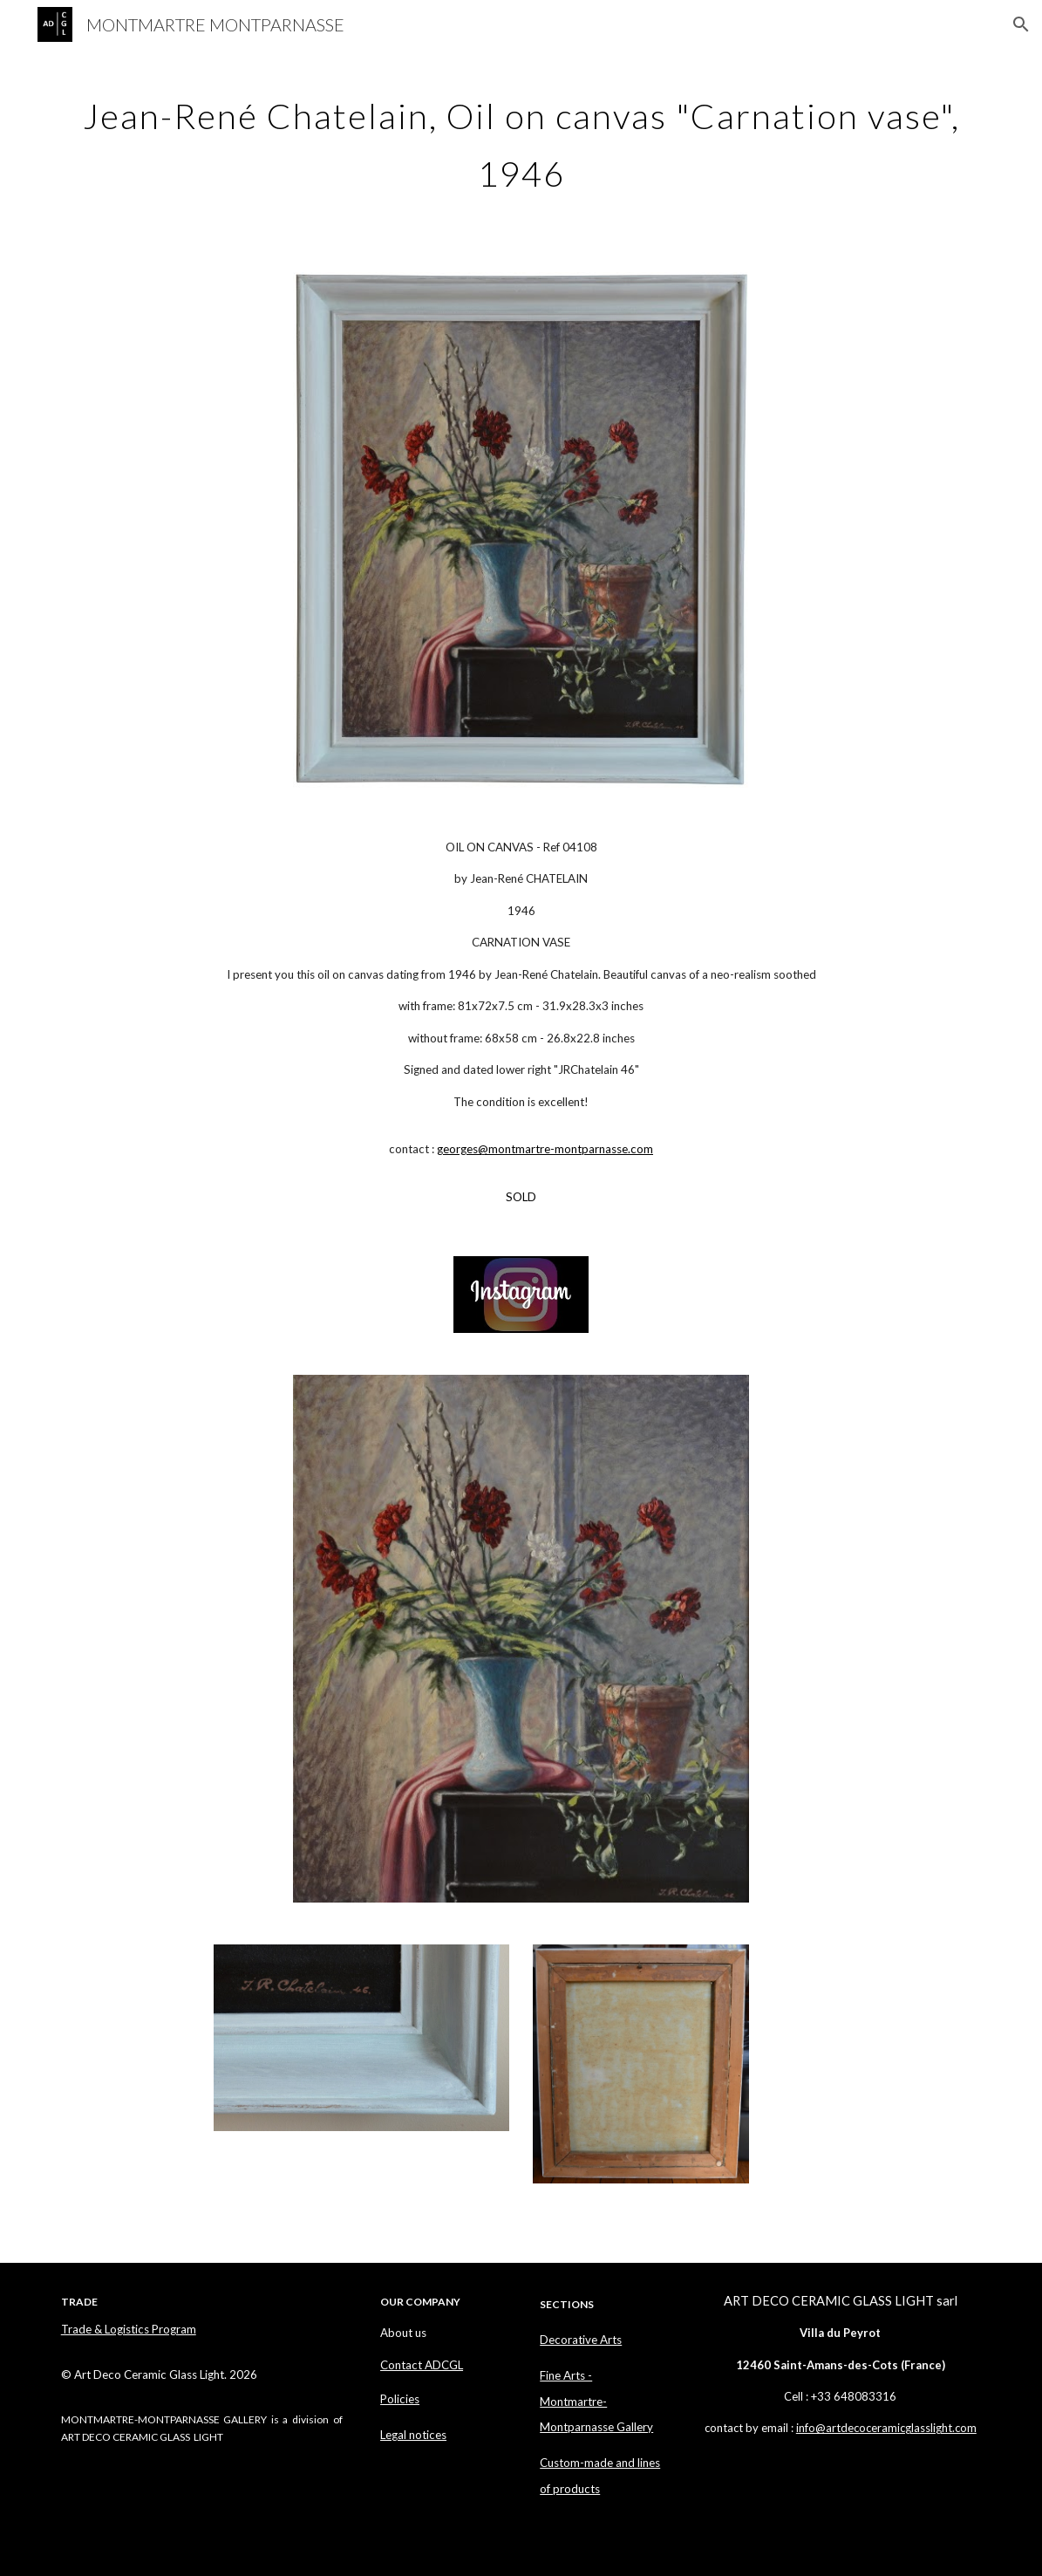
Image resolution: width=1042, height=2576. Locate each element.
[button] (1021, 24)
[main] (521, 137)
